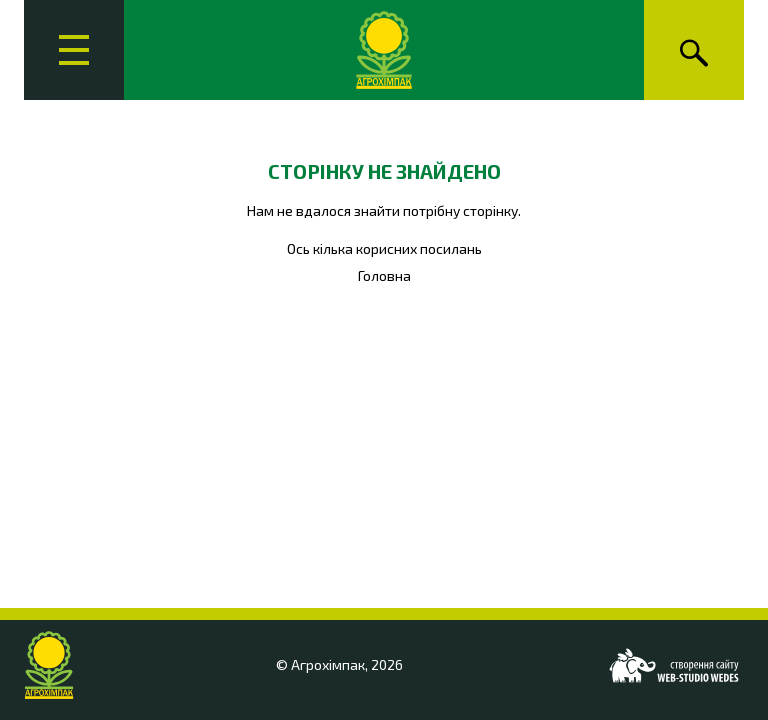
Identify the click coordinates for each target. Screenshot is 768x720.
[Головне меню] (74, 50)
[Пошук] (694, 50)
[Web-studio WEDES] (674, 665)
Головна (384, 275)
